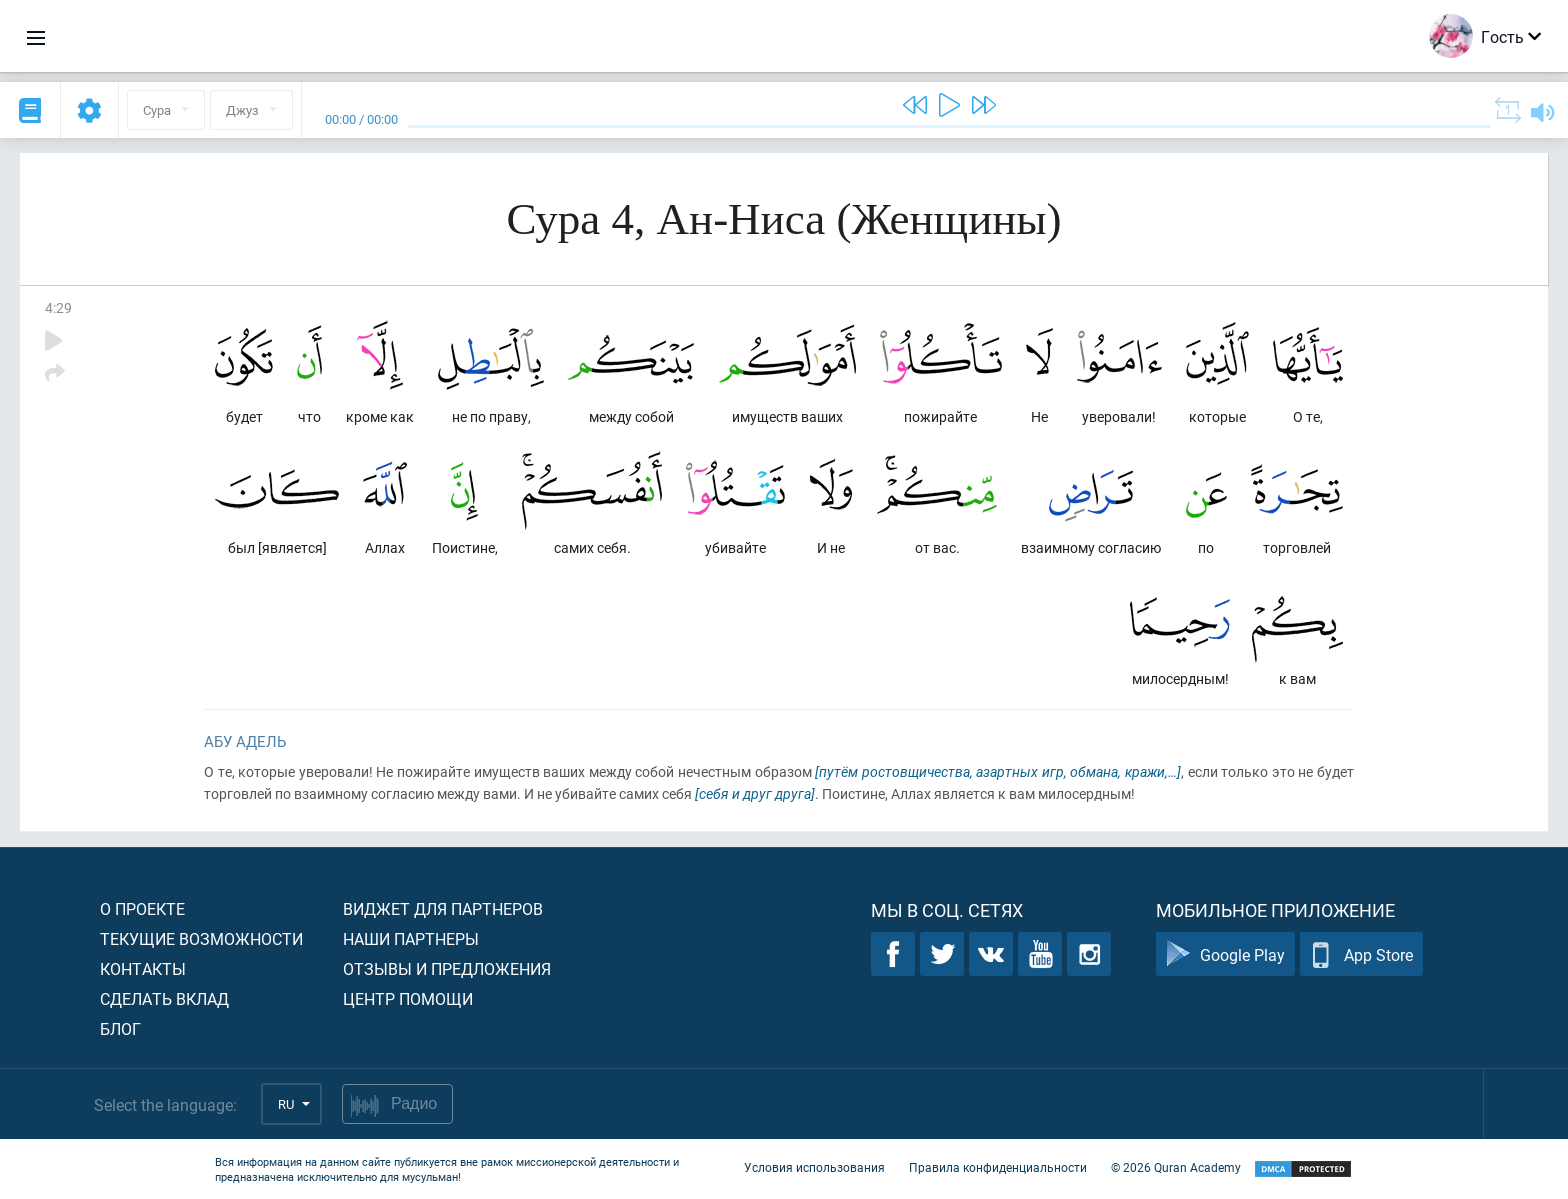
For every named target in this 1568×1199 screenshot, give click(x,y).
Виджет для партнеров (443, 908)
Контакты (143, 968)
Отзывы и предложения (447, 968)
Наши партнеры (411, 938)
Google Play (1225, 954)
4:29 (58, 307)
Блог (120, 1028)
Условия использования (814, 1167)
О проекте (142, 908)
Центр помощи (408, 998)
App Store (1361, 954)
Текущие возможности (201, 938)
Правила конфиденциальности (998, 1167)
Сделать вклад (164, 998)
